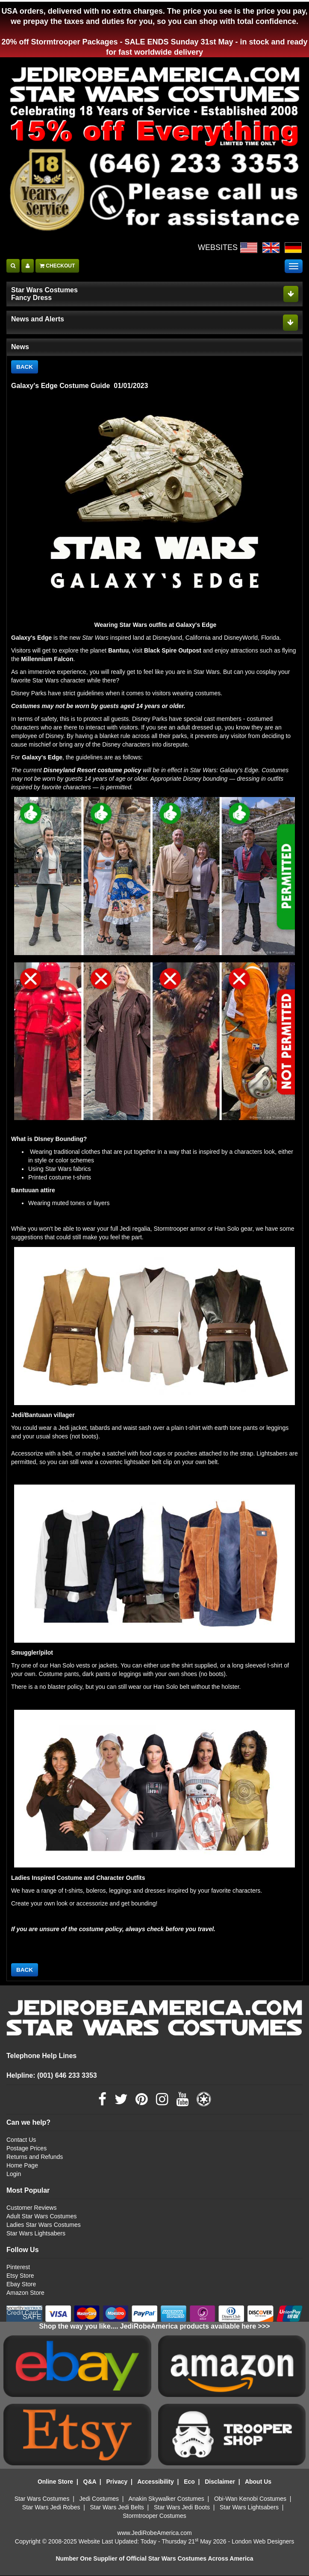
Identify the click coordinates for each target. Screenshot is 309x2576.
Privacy (116, 2482)
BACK (24, 367)
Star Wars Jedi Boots (182, 2507)
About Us (258, 2482)
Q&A (90, 2482)
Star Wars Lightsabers (35, 2233)
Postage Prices (26, 2148)
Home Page (22, 2165)
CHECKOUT (57, 266)
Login (13, 2174)
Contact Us (21, 2140)
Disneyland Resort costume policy (92, 770)
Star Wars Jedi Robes (51, 2507)
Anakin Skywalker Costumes (166, 2499)
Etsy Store (20, 2276)
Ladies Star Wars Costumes (43, 2225)
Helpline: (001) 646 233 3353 (51, 2075)
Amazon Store (25, 2293)
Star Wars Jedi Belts (117, 2507)
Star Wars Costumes (42, 2499)
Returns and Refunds (34, 2157)
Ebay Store (21, 2284)
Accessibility (155, 2482)
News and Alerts (37, 319)
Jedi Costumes (99, 2499)
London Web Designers (263, 2541)
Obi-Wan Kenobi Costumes (250, 2499)
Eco (189, 2482)
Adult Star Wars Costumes (41, 2216)
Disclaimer (220, 2482)
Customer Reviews (31, 2208)
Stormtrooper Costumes (154, 2516)
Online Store (55, 2482)
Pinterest (18, 2267)
